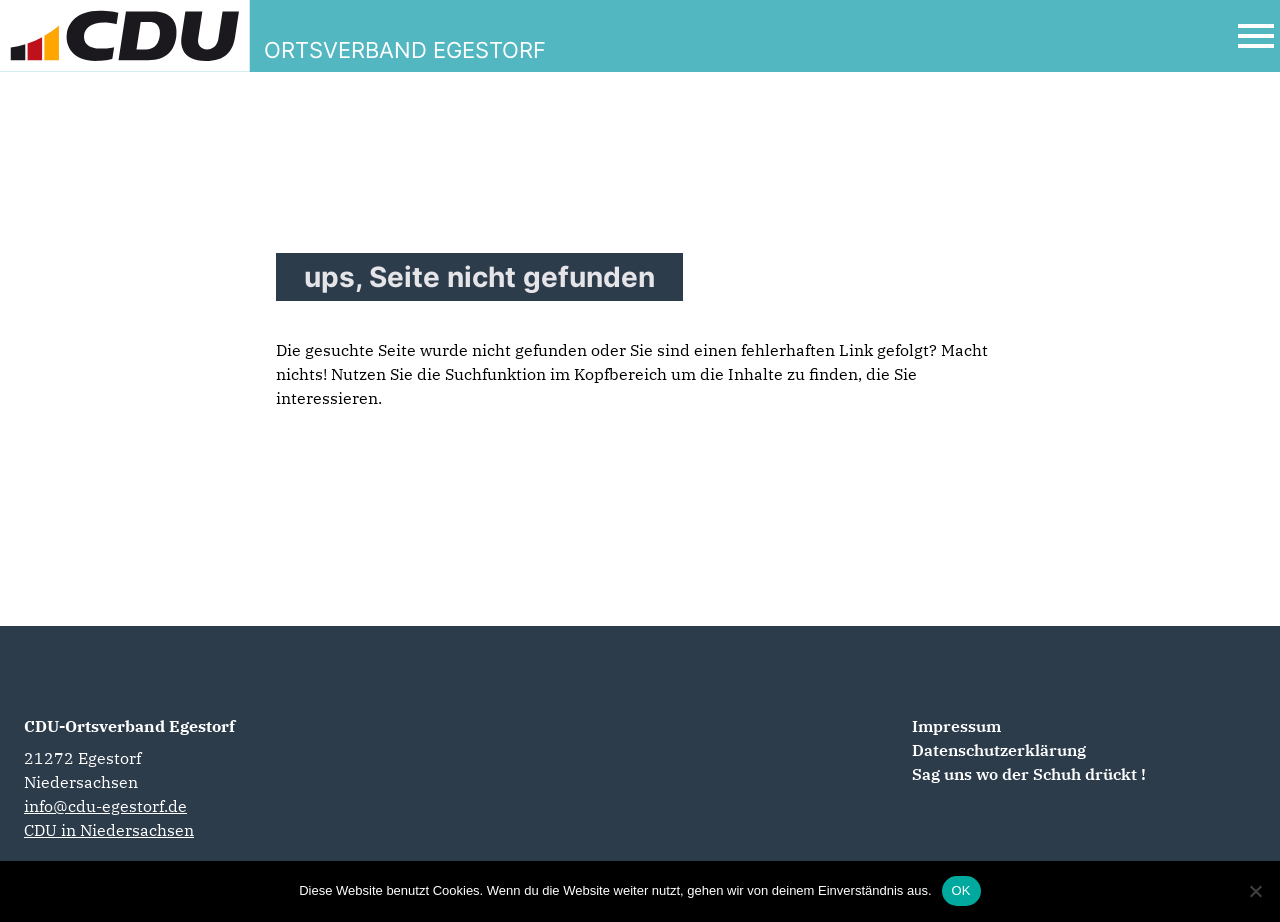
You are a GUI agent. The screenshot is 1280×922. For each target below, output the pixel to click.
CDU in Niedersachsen (109, 830)
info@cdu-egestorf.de (105, 806)
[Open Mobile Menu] (1256, 36)
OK (961, 890)
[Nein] (1255, 891)
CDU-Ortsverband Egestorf (129, 726)
